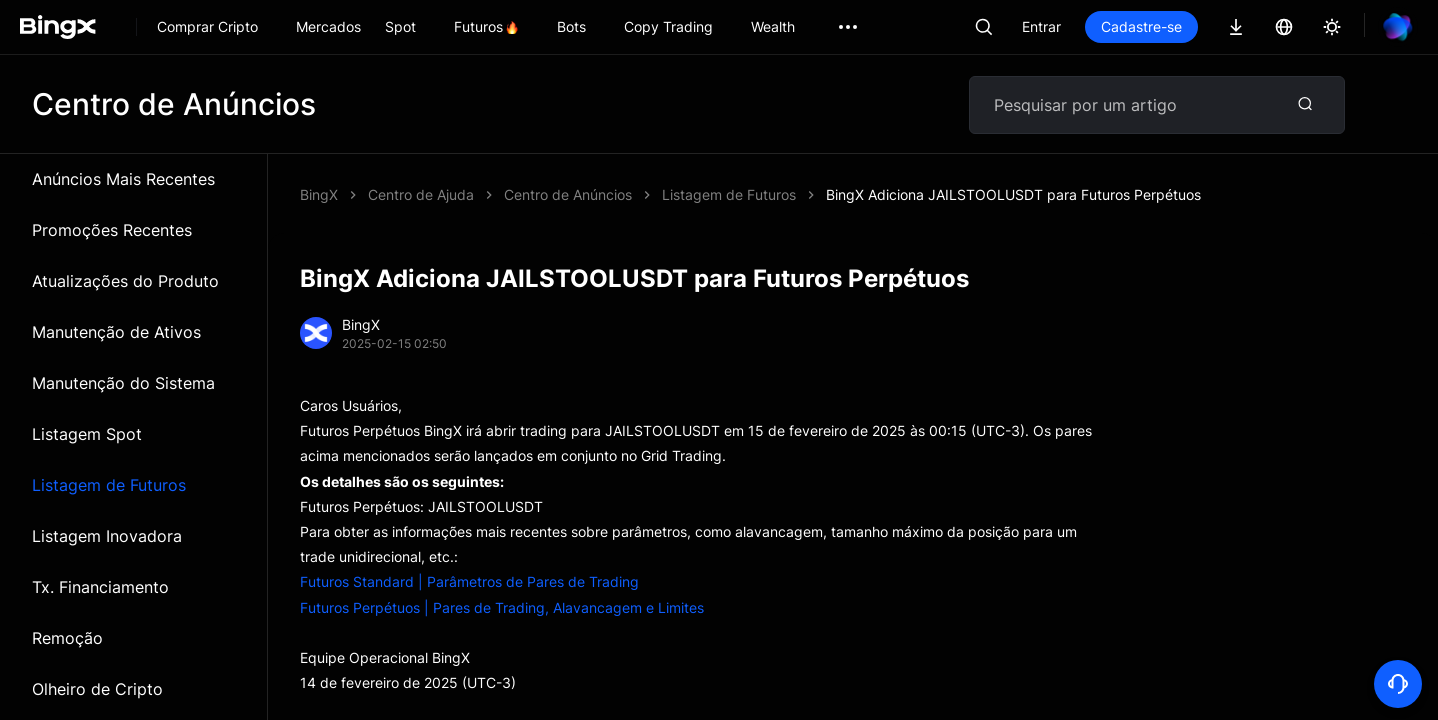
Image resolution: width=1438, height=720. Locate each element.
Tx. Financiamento (100, 587)
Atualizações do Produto (125, 281)
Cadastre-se (1141, 26)
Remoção (67, 638)
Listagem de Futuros (109, 485)
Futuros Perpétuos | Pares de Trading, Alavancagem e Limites (502, 607)
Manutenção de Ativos (116, 332)
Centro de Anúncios (568, 194)
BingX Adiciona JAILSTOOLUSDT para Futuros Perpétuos (1013, 194)
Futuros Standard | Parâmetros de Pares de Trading (469, 581)
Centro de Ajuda (421, 194)
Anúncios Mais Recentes (123, 179)
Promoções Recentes (112, 230)
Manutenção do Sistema (123, 383)
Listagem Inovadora (107, 536)
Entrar (1041, 26)
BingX (319, 194)
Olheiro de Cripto (97, 689)
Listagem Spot (87, 434)
